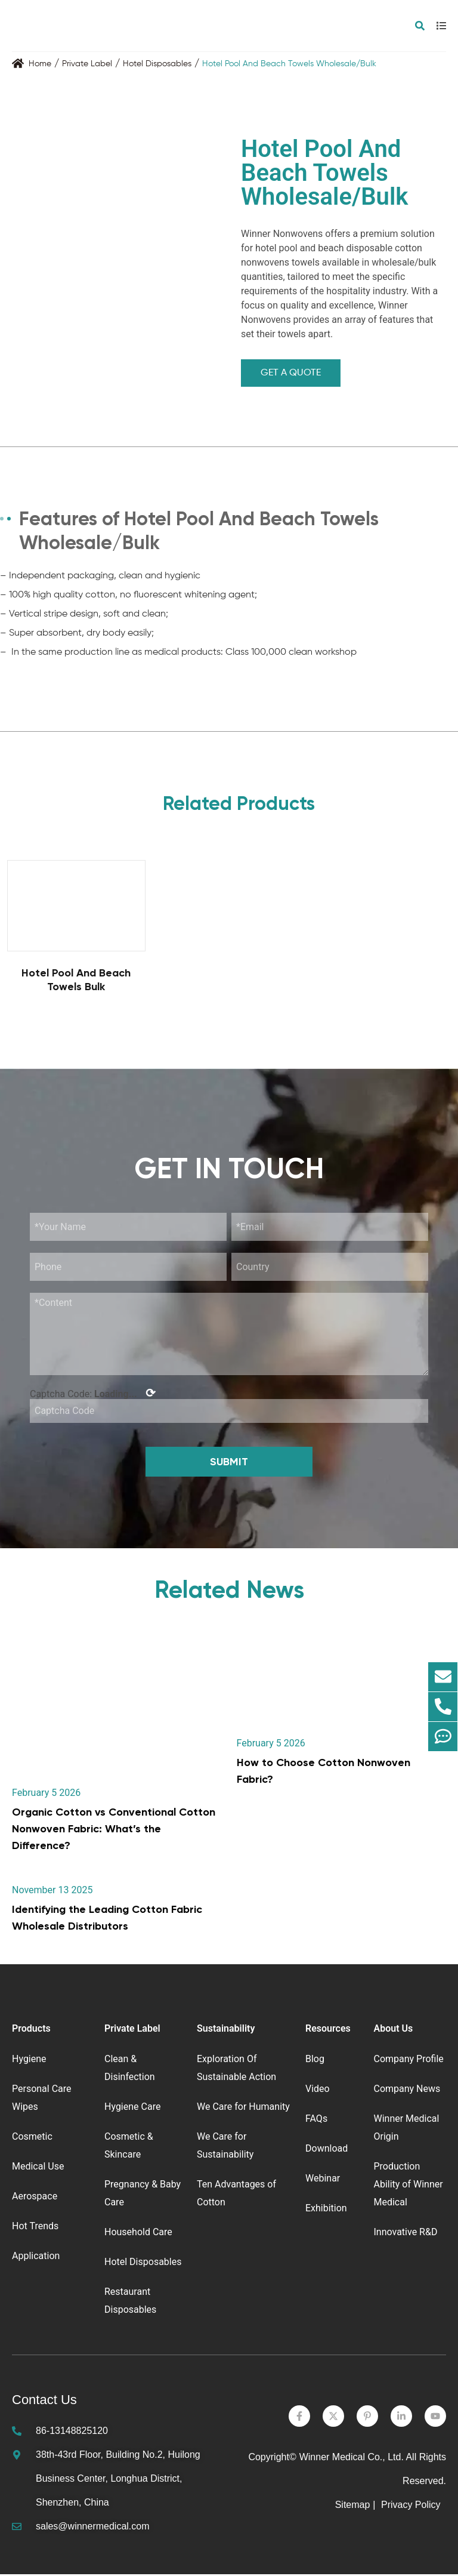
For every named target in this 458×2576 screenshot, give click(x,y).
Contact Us (44, 2401)
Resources (328, 2030)
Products (31, 2030)
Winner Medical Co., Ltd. (351, 2459)
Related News (229, 1591)
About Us (393, 2030)
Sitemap (352, 2506)
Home (40, 64)
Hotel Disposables (157, 64)
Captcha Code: (93, 1394)
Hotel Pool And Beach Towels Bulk (76, 980)
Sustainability (226, 2030)
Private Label (87, 64)
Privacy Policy (412, 2506)
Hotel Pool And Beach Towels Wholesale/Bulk (289, 64)
